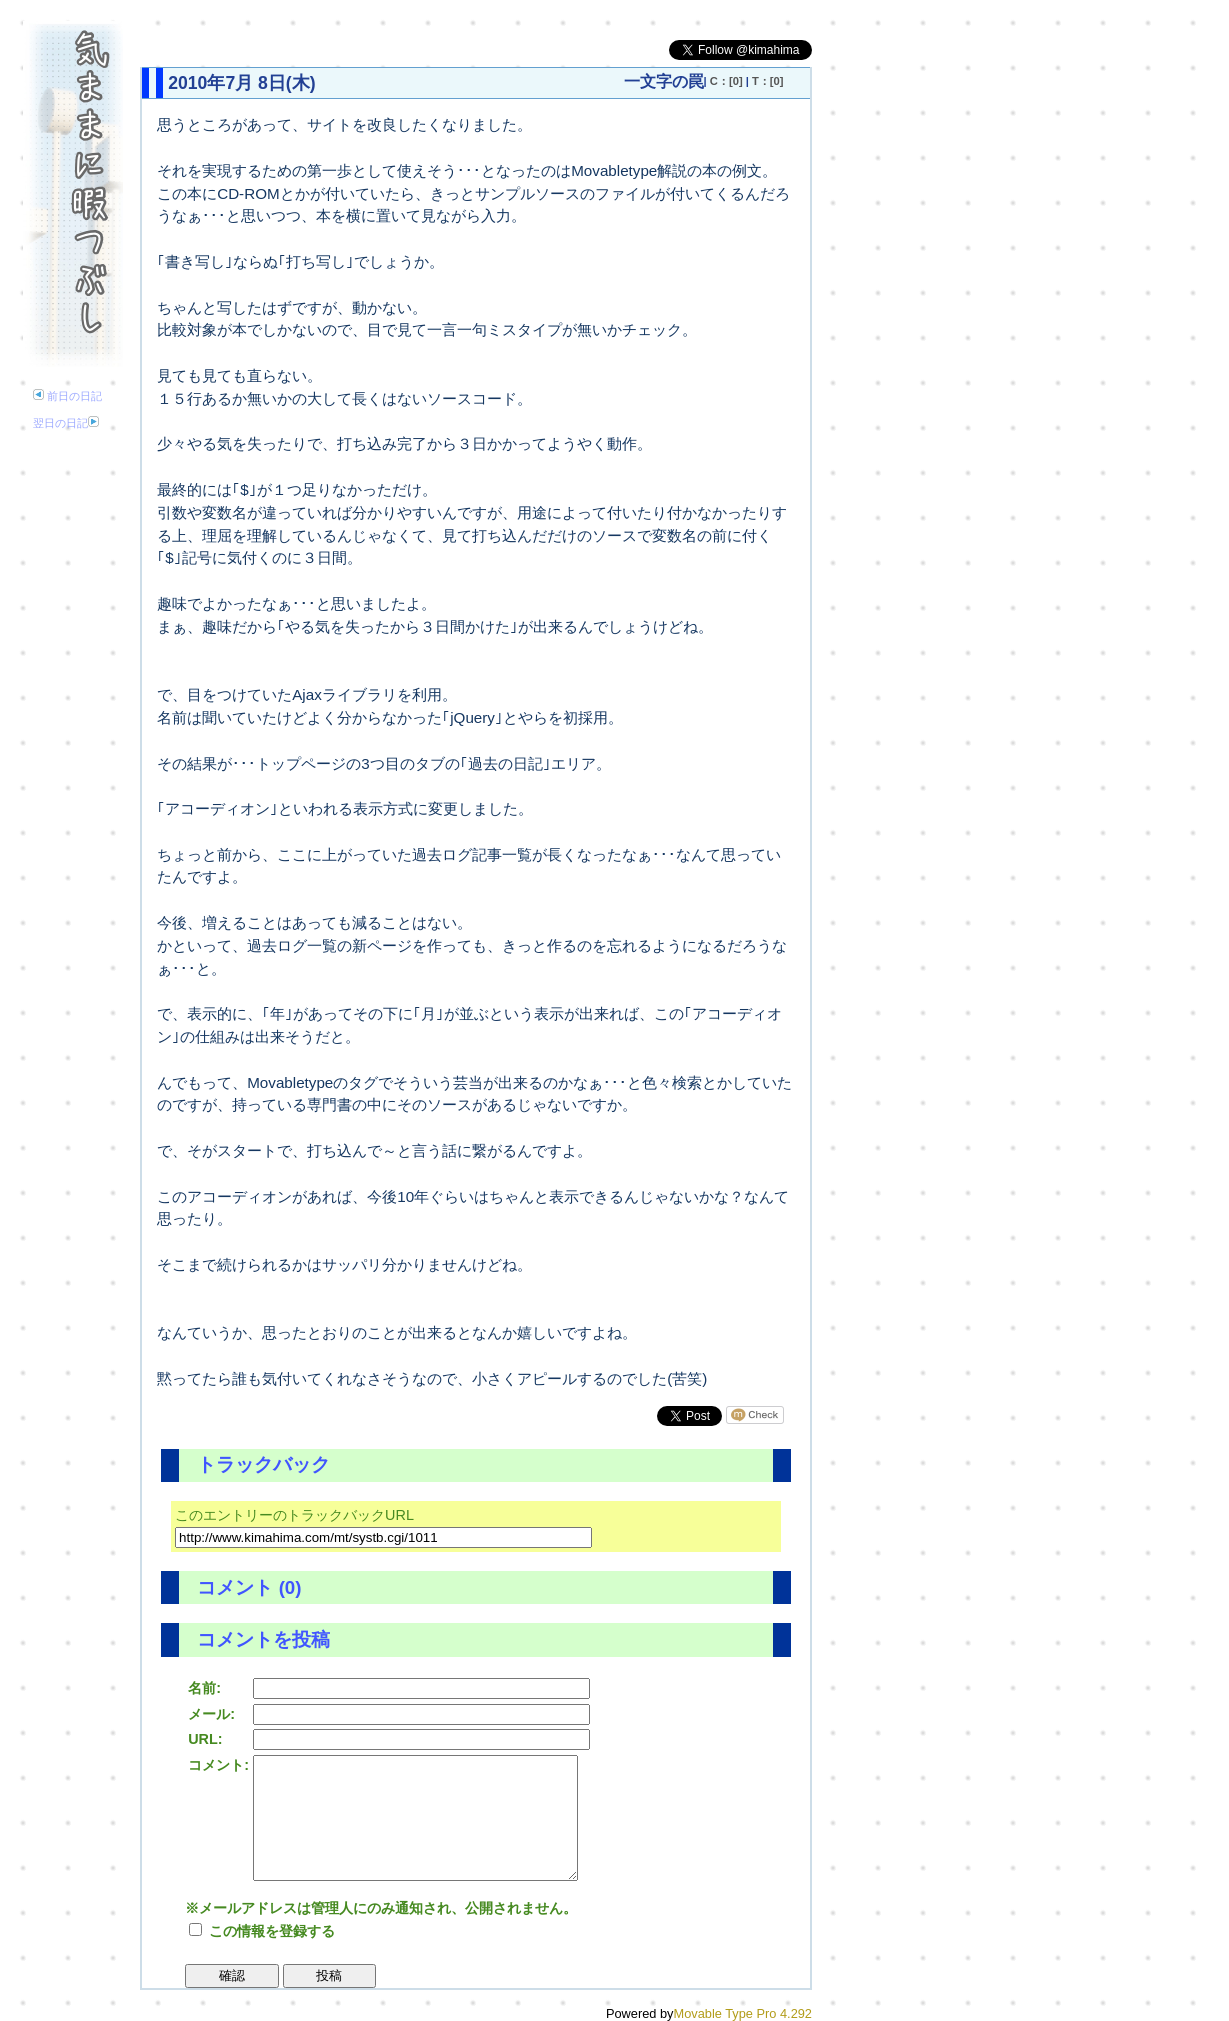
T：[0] (768, 81)
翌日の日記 (66, 423)
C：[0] (726, 81)
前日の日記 (67, 396)
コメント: (218, 1765)
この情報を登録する (262, 1931)
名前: (204, 1688)
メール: (211, 1714)
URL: (205, 1739)
